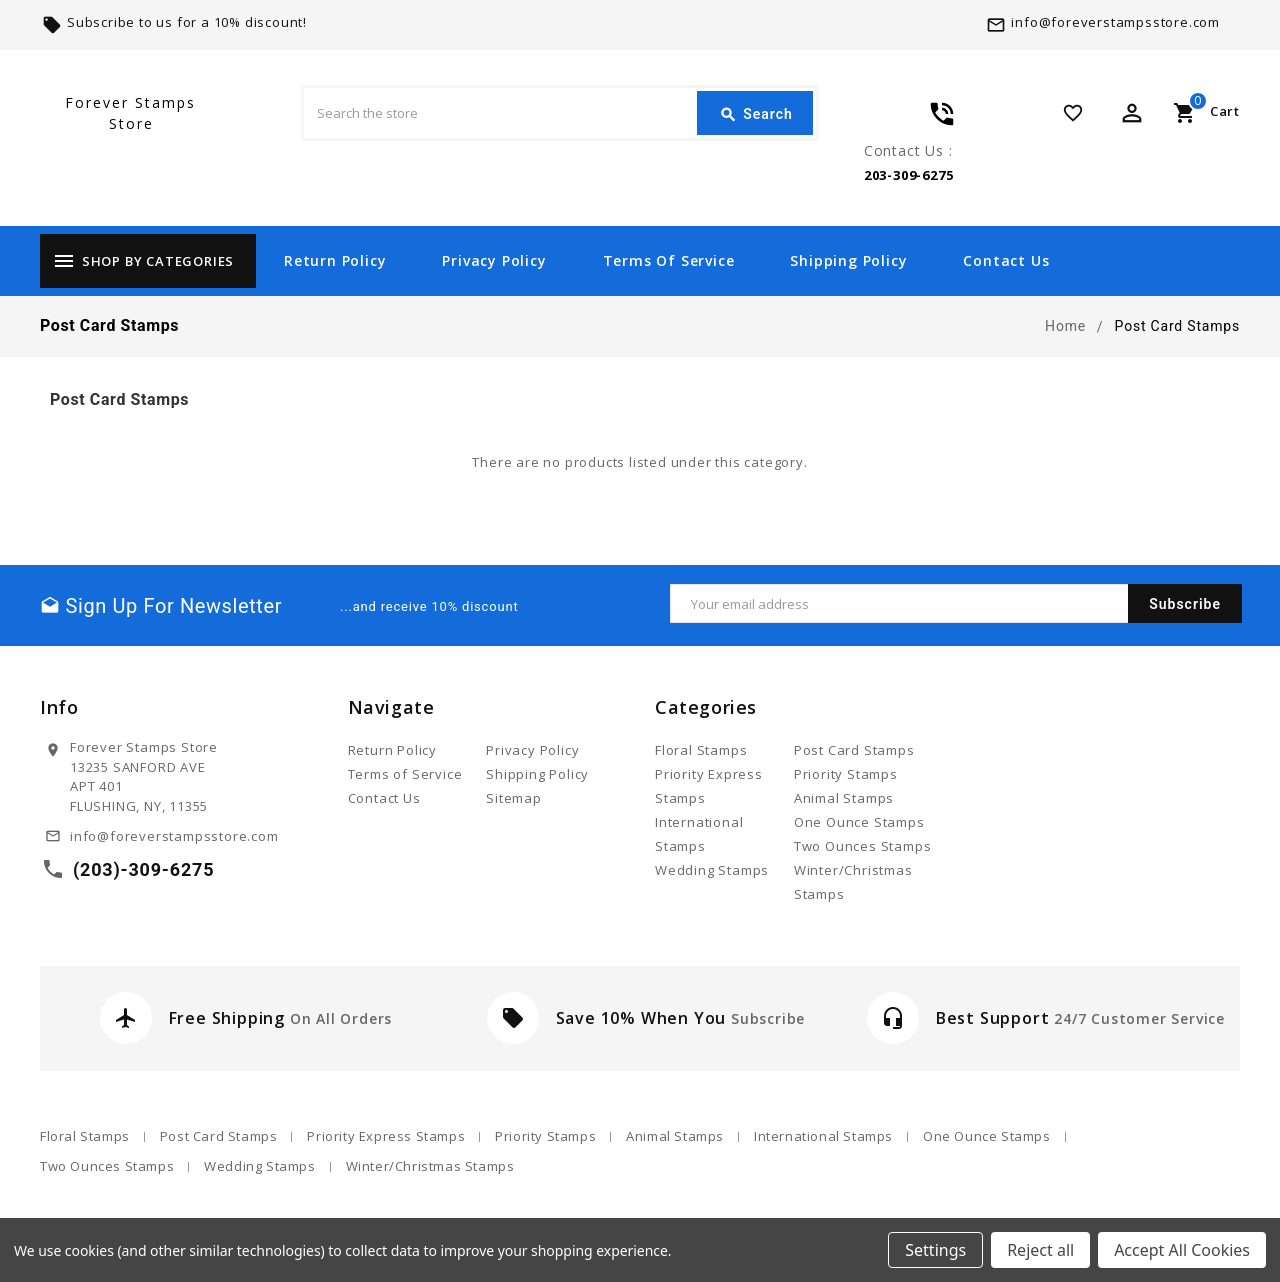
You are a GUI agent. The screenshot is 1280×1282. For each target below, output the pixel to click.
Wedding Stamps (712, 870)
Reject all (1040, 1250)
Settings (935, 1250)
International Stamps (823, 1136)
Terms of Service (669, 260)
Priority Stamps (846, 774)
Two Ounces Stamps (863, 846)
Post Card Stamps (854, 750)
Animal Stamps (844, 798)
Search (756, 115)
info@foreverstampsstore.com (1115, 22)
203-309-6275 (909, 175)
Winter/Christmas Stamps (430, 1166)
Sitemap (514, 798)
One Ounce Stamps (859, 822)
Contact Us (1006, 260)
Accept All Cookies (1182, 1250)
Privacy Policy (494, 260)
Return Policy (335, 260)
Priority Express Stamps (386, 1136)
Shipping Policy (848, 260)
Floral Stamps (701, 750)
